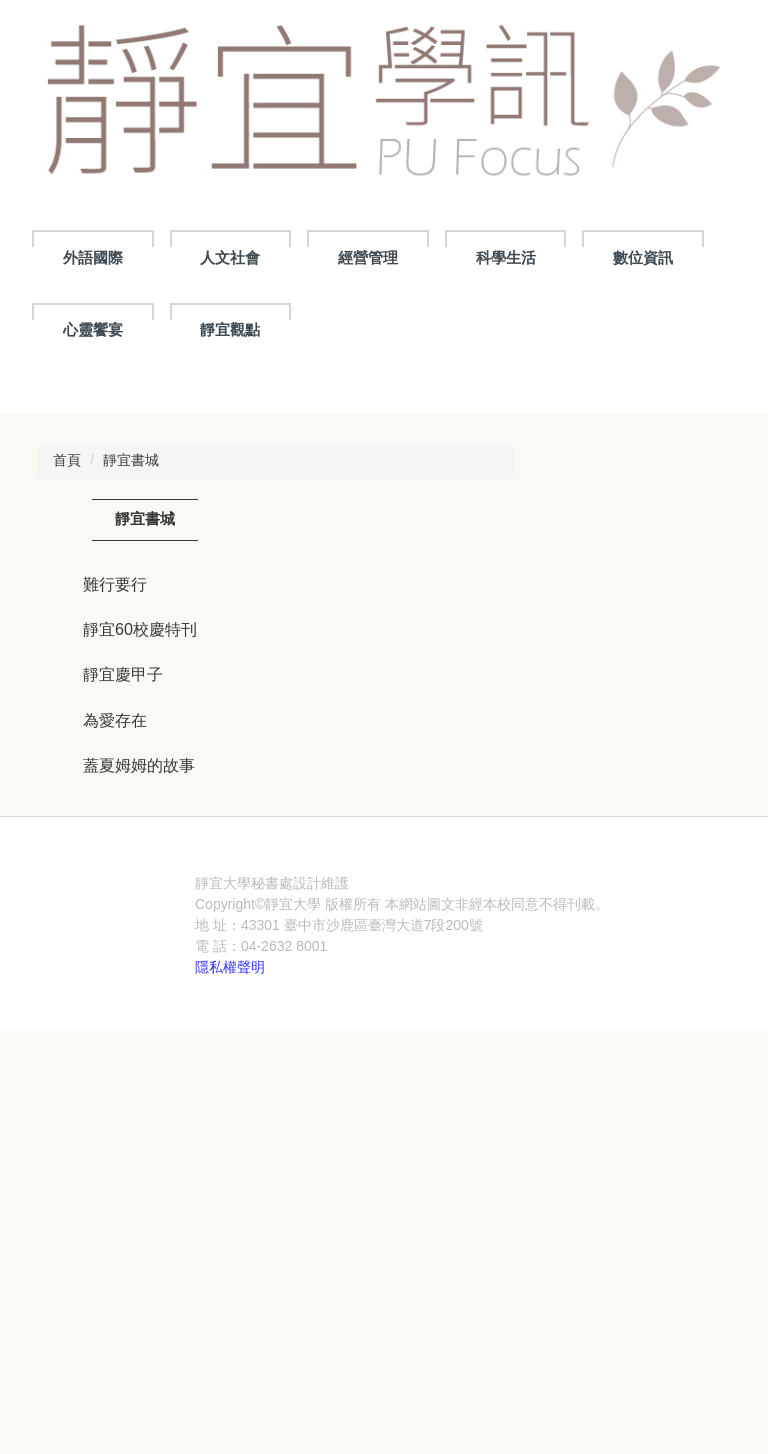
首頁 (67, 771)
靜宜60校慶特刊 (140, 940)
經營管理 (368, 257)
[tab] (336, 673)
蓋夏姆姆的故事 (139, 1077)
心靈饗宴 (93, 329)
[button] (49, 527)
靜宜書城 (131, 771)
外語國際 (93, 257)
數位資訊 (643, 257)
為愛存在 (115, 1031)
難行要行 (115, 895)
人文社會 (230, 257)
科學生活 (506, 257)
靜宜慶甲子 (123, 986)
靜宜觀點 (230, 329)
